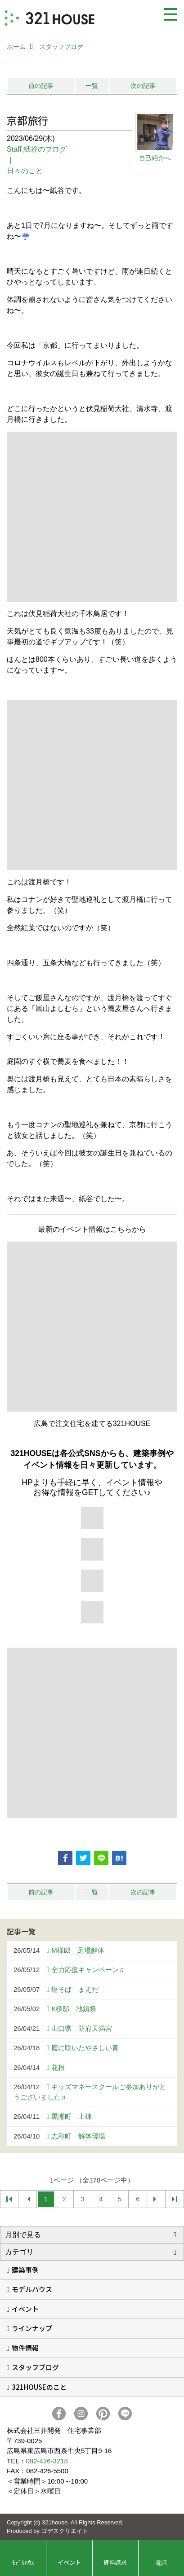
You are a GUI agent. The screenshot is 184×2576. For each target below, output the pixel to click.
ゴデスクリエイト (64, 2531)
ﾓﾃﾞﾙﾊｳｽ (23, 2562)
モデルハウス (32, 2289)
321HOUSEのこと (39, 2387)
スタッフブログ (35, 2367)
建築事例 (25, 2269)
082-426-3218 (47, 2461)
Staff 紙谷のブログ (37, 149)
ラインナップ (32, 2328)
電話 (161, 2562)
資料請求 (115, 2562)
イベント (25, 2309)
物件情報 (25, 2348)
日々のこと (25, 171)
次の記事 (143, 85)
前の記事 (41, 85)
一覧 (91, 85)
